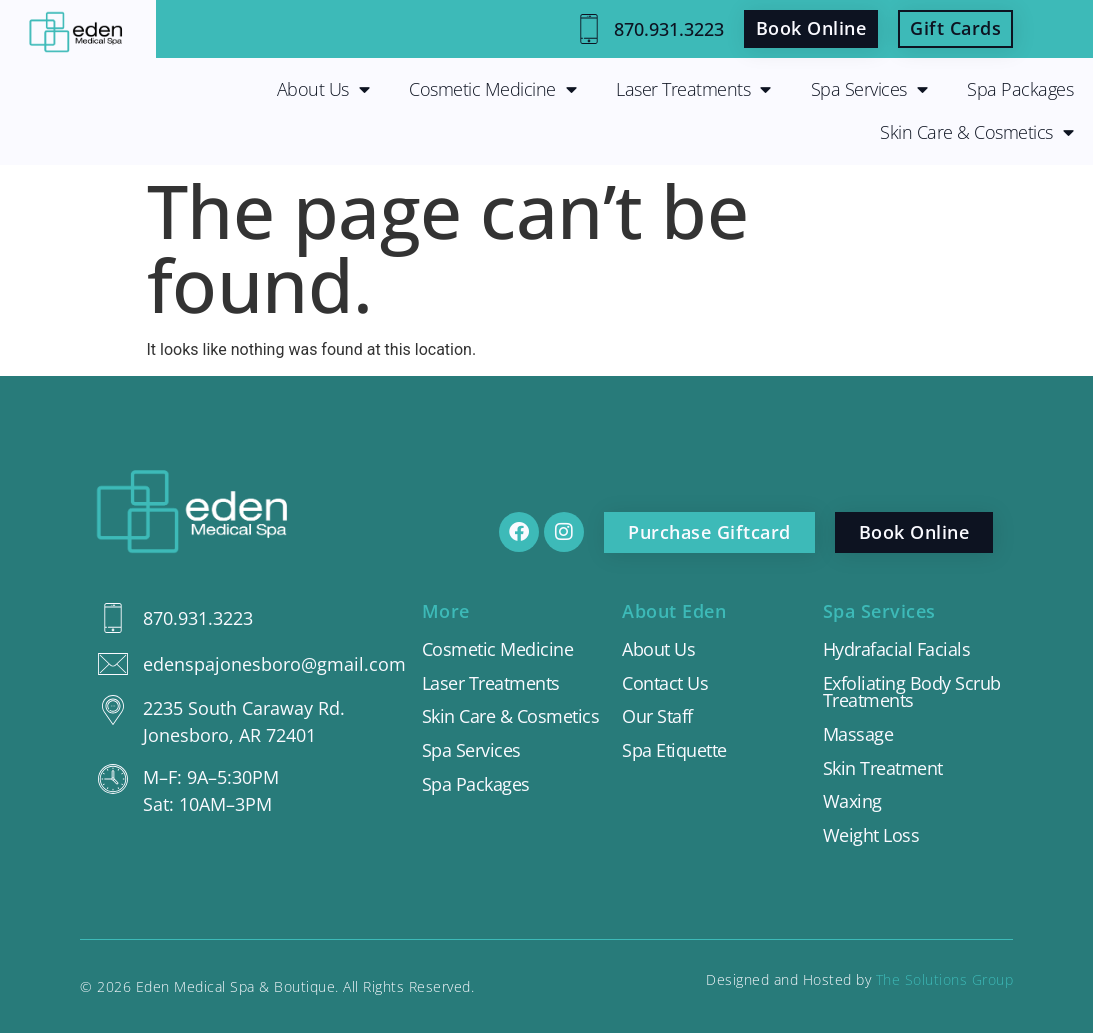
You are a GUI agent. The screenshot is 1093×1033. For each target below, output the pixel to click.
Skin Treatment (883, 769)
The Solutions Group (945, 979)
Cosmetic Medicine (492, 90)
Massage (858, 735)
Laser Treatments (693, 90)
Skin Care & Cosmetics (976, 133)
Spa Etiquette (674, 751)
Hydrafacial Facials (897, 650)
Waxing (852, 802)
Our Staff (657, 717)
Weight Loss (871, 836)
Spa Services (869, 90)
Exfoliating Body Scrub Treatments (912, 692)
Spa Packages (1020, 89)
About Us (323, 90)
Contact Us (665, 684)
